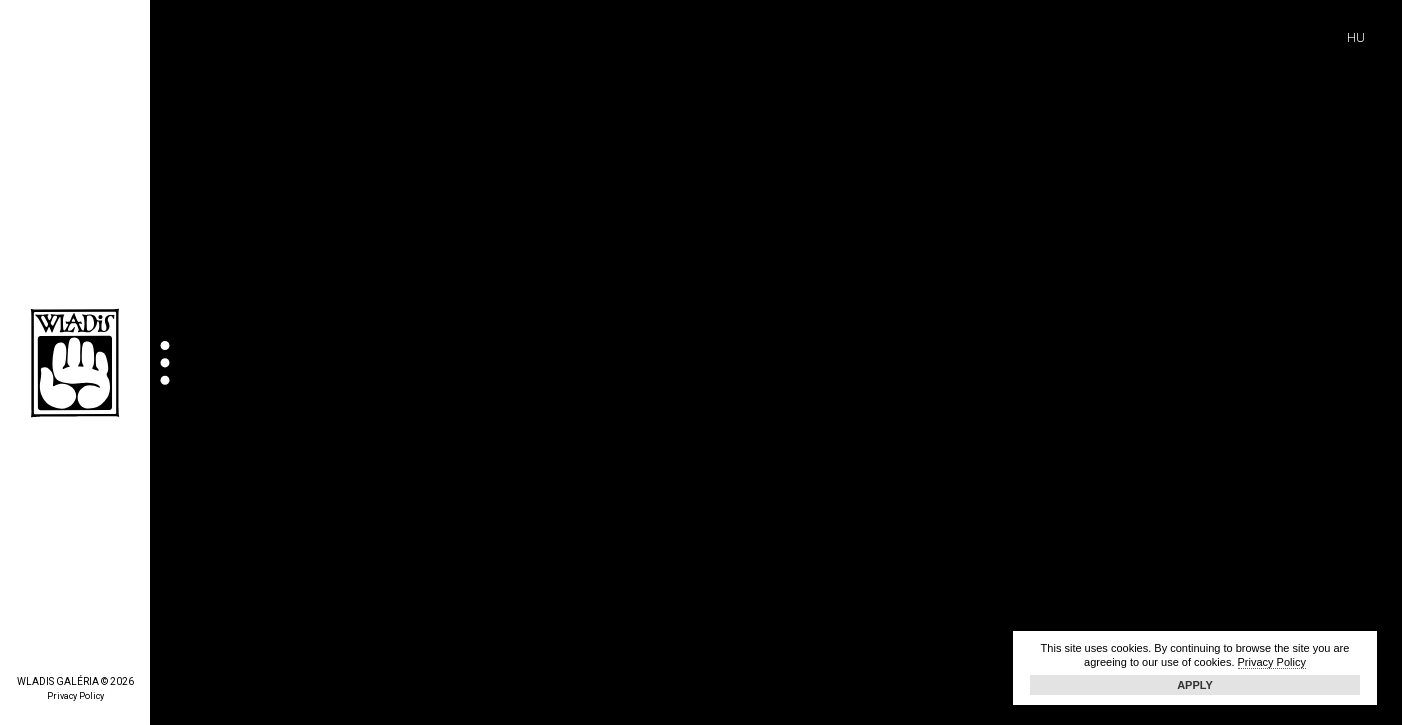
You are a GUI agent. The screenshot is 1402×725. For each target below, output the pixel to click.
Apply (1195, 685)
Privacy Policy (75, 696)
